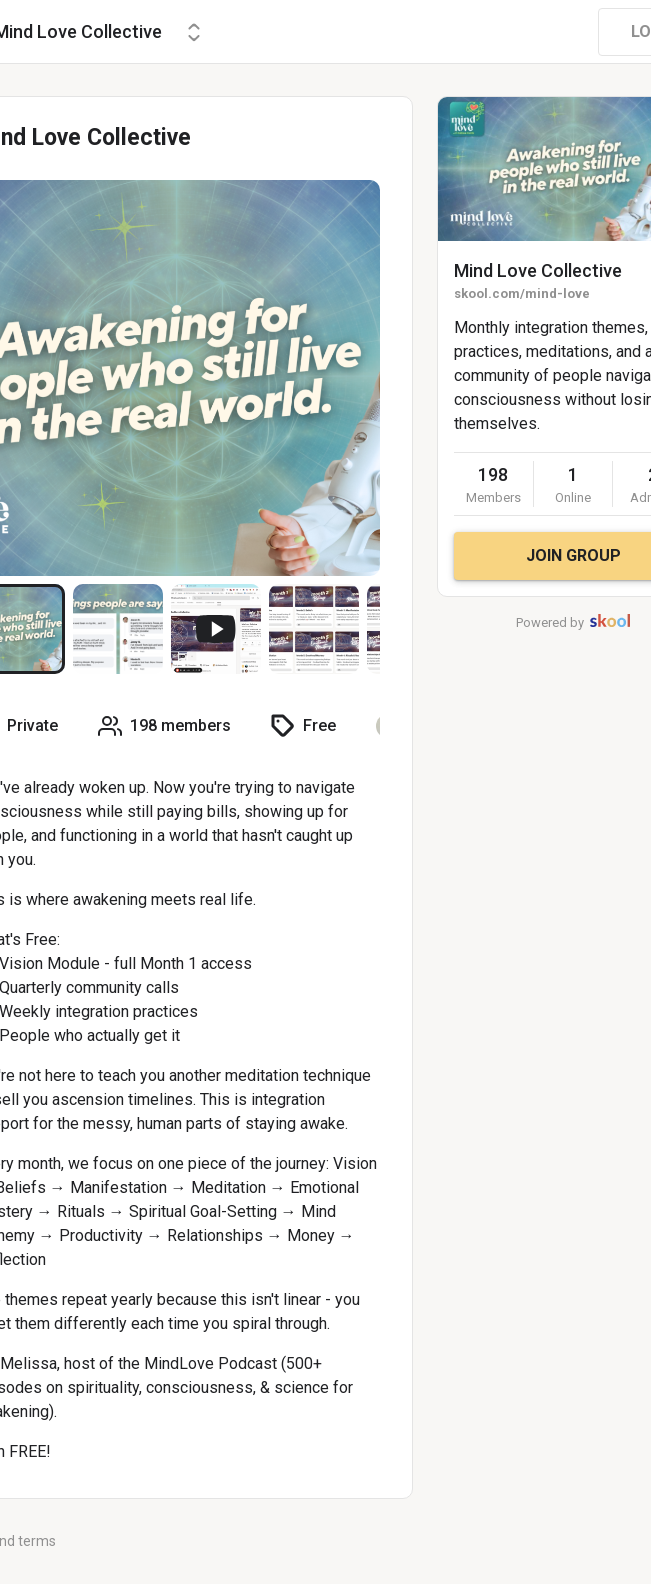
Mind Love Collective (538, 270)
